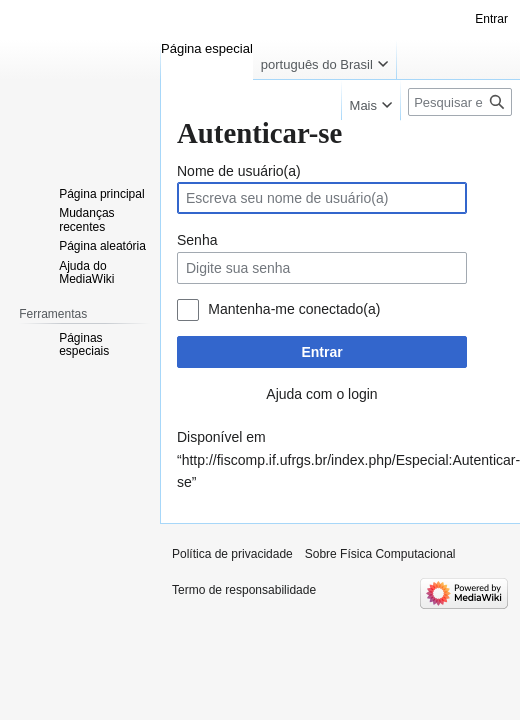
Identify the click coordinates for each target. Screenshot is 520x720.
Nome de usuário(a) (239, 171)
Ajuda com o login (321, 394)
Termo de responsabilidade (244, 590)
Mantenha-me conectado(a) (294, 309)
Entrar (321, 352)
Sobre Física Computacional (380, 554)
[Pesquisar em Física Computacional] (460, 102)
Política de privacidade (232, 554)
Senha (197, 240)
